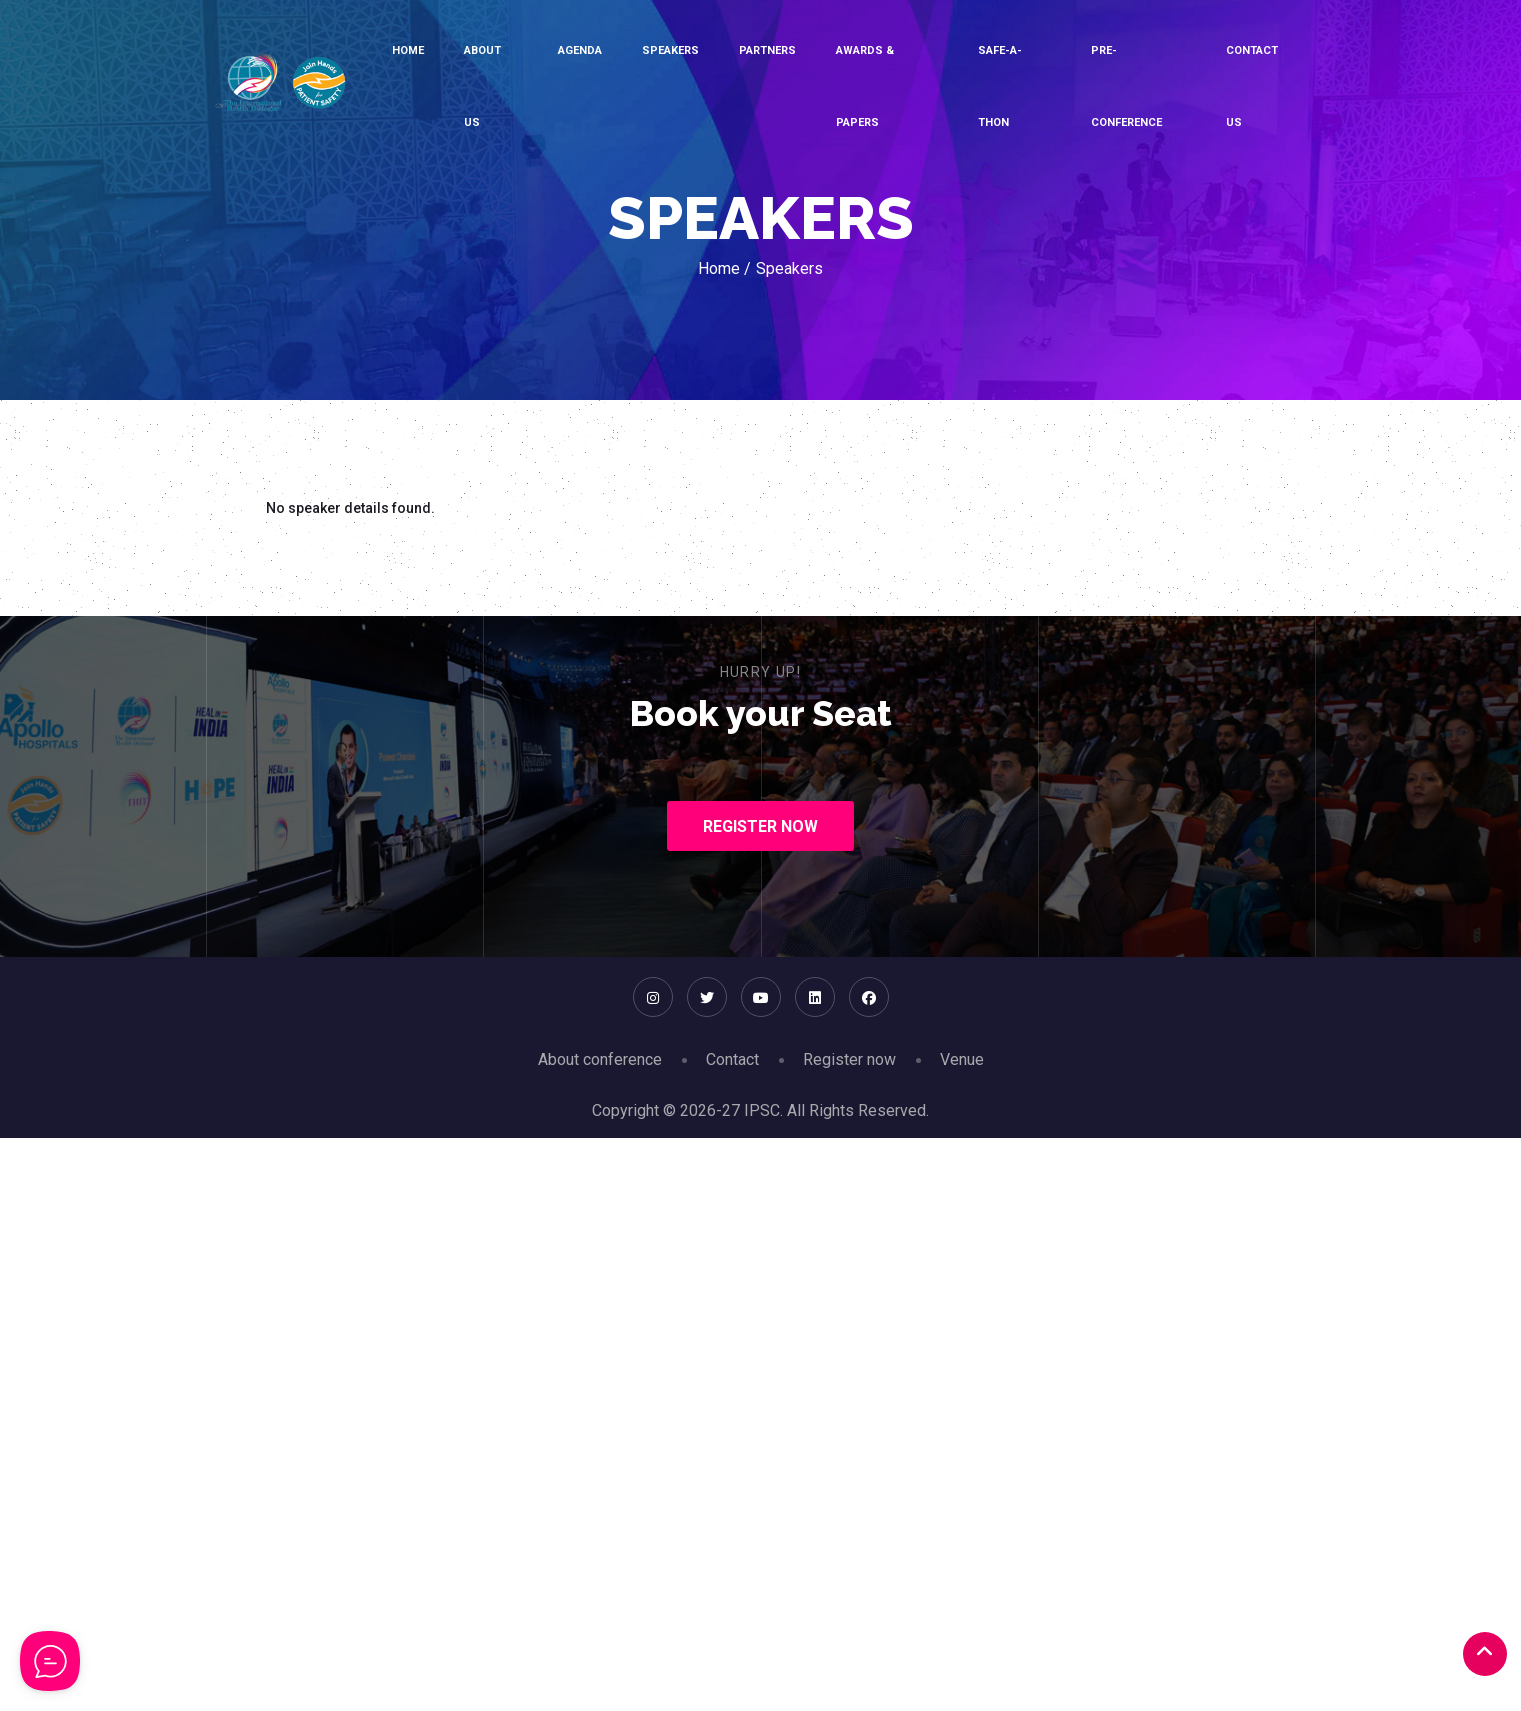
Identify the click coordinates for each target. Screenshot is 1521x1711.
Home (408, 50)
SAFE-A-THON (1000, 86)
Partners (767, 50)
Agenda (580, 50)
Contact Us (1252, 86)
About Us (482, 86)
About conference (600, 1059)
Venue (962, 1059)
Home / (724, 268)
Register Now (760, 826)
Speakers (670, 50)
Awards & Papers (865, 86)
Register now (849, 1059)
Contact (732, 1059)
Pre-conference (1126, 86)
